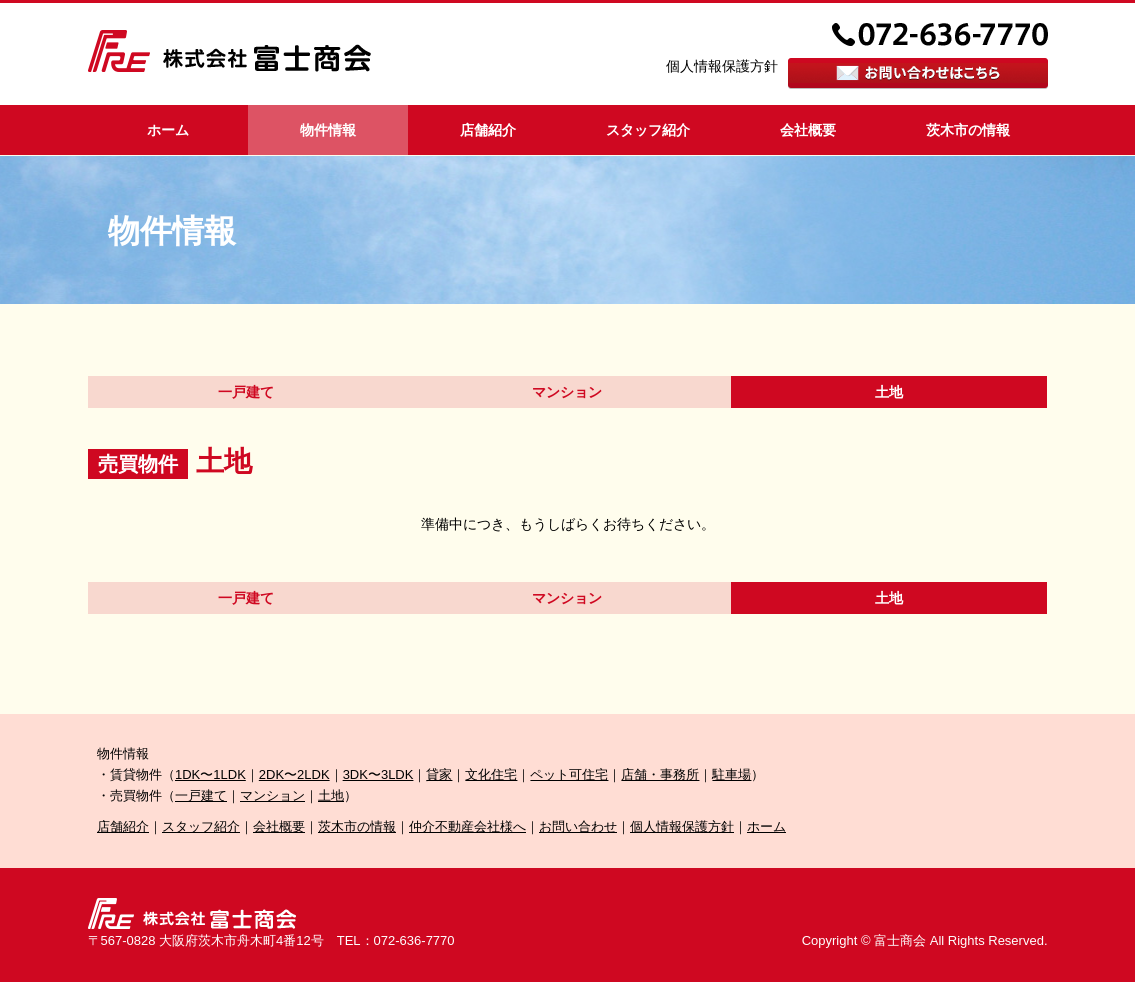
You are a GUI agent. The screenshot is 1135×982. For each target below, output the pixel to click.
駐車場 (731, 774)
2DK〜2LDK (294, 774)
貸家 (439, 774)
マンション (567, 392)
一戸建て (246, 392)
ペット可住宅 (569, 774)
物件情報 (328, 130)
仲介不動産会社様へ (467, 826)
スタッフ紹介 (648, 130)
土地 (331, 795)
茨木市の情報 (968, 130)
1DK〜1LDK (210, 774)
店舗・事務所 (660, 774)
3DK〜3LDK (378, 774)
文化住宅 (491, 774)
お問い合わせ (578, 826)
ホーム (168, 130)
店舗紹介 (488, 130)
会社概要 (808, 130)
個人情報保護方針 (722, 66)
